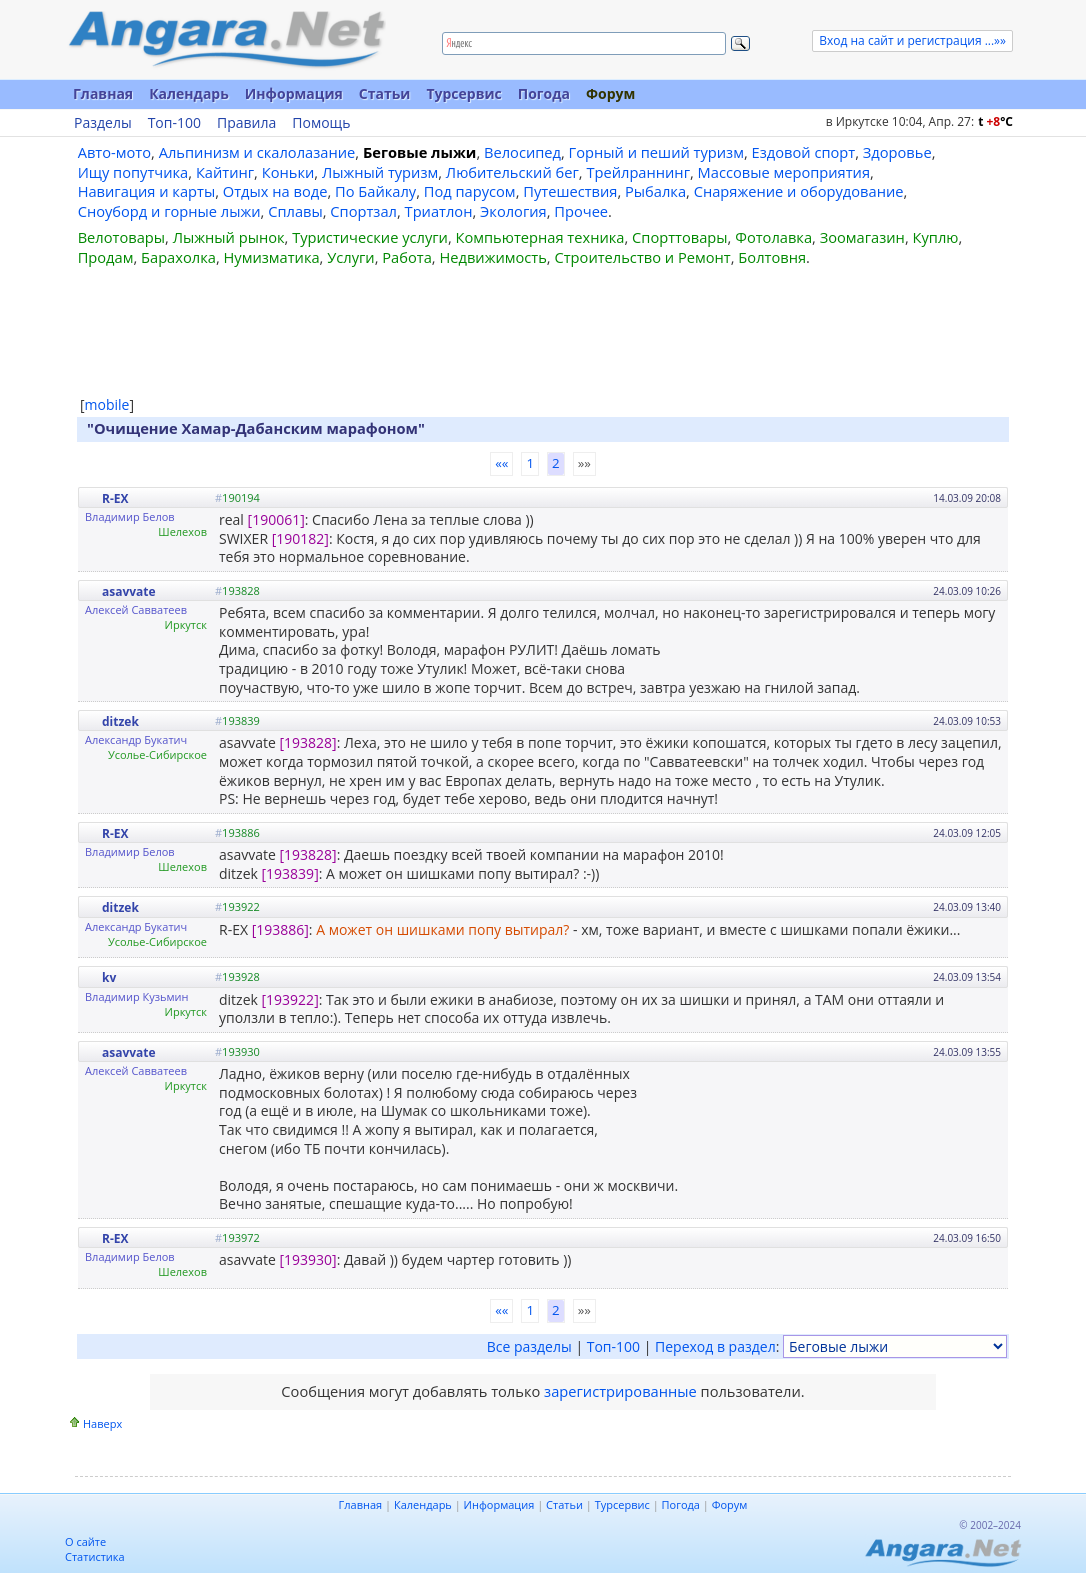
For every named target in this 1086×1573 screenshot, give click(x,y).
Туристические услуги (370, 237)
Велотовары (121, 237)
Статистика (95, 1556)
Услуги (350, 257)
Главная (103, 93)
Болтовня (772, 257)
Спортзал (363, 211)
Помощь (321, 123)
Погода (544, 93)
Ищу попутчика (133, 172)
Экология (513, 211)
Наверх (102, 1423)
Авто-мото (114, 152)
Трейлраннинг (638, 172)
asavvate (129, 591)
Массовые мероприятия (784, 172)
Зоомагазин (862, 237)
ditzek (120, 721)
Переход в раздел (715, 1346)
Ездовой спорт (804, 152)
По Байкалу (375, 191)
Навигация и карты (147, 191)
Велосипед (522, 152)
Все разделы (529, 1346)
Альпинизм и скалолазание (257, 152)
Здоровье (897, 152)
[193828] (307, 742)
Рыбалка (655, 191)
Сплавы (295, 211)
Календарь (189, 93)
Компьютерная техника (540, 237)
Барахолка (178, 257)
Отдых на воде (275, 191)
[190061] (276, 519)
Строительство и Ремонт (642, 257)
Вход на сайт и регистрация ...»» (912, 40)
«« (501, 463)
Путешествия (570, 191)
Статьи (385, 93)
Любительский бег (512, 172)
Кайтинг (225, 172)
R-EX (115, 498)
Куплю (936, 237)
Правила (246, 123)
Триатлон (439, 211)
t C (995, 121)
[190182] (300, 538)
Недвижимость (492, 257)
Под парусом (470, 191)
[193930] (307, 1259)
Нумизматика (271, 257)
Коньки (288, 172)
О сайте (85, 1541)
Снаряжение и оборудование (799, 191)
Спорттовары (680, 237)
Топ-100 (174, 123)
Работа (407, 257)
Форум (610, 93)
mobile (107, 404)
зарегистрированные (620, 1391)
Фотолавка (773, 237)
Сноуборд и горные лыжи (169, 211)
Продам (106, 257)
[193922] (290, 999)
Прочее (581, 211)
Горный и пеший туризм (656, 152)
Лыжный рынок (229, 237)
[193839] (290, 873)
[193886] (280, 929)
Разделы (103, 123)
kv (109, 977)
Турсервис (463, 93)
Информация (294, 93)
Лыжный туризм (380, 172)
